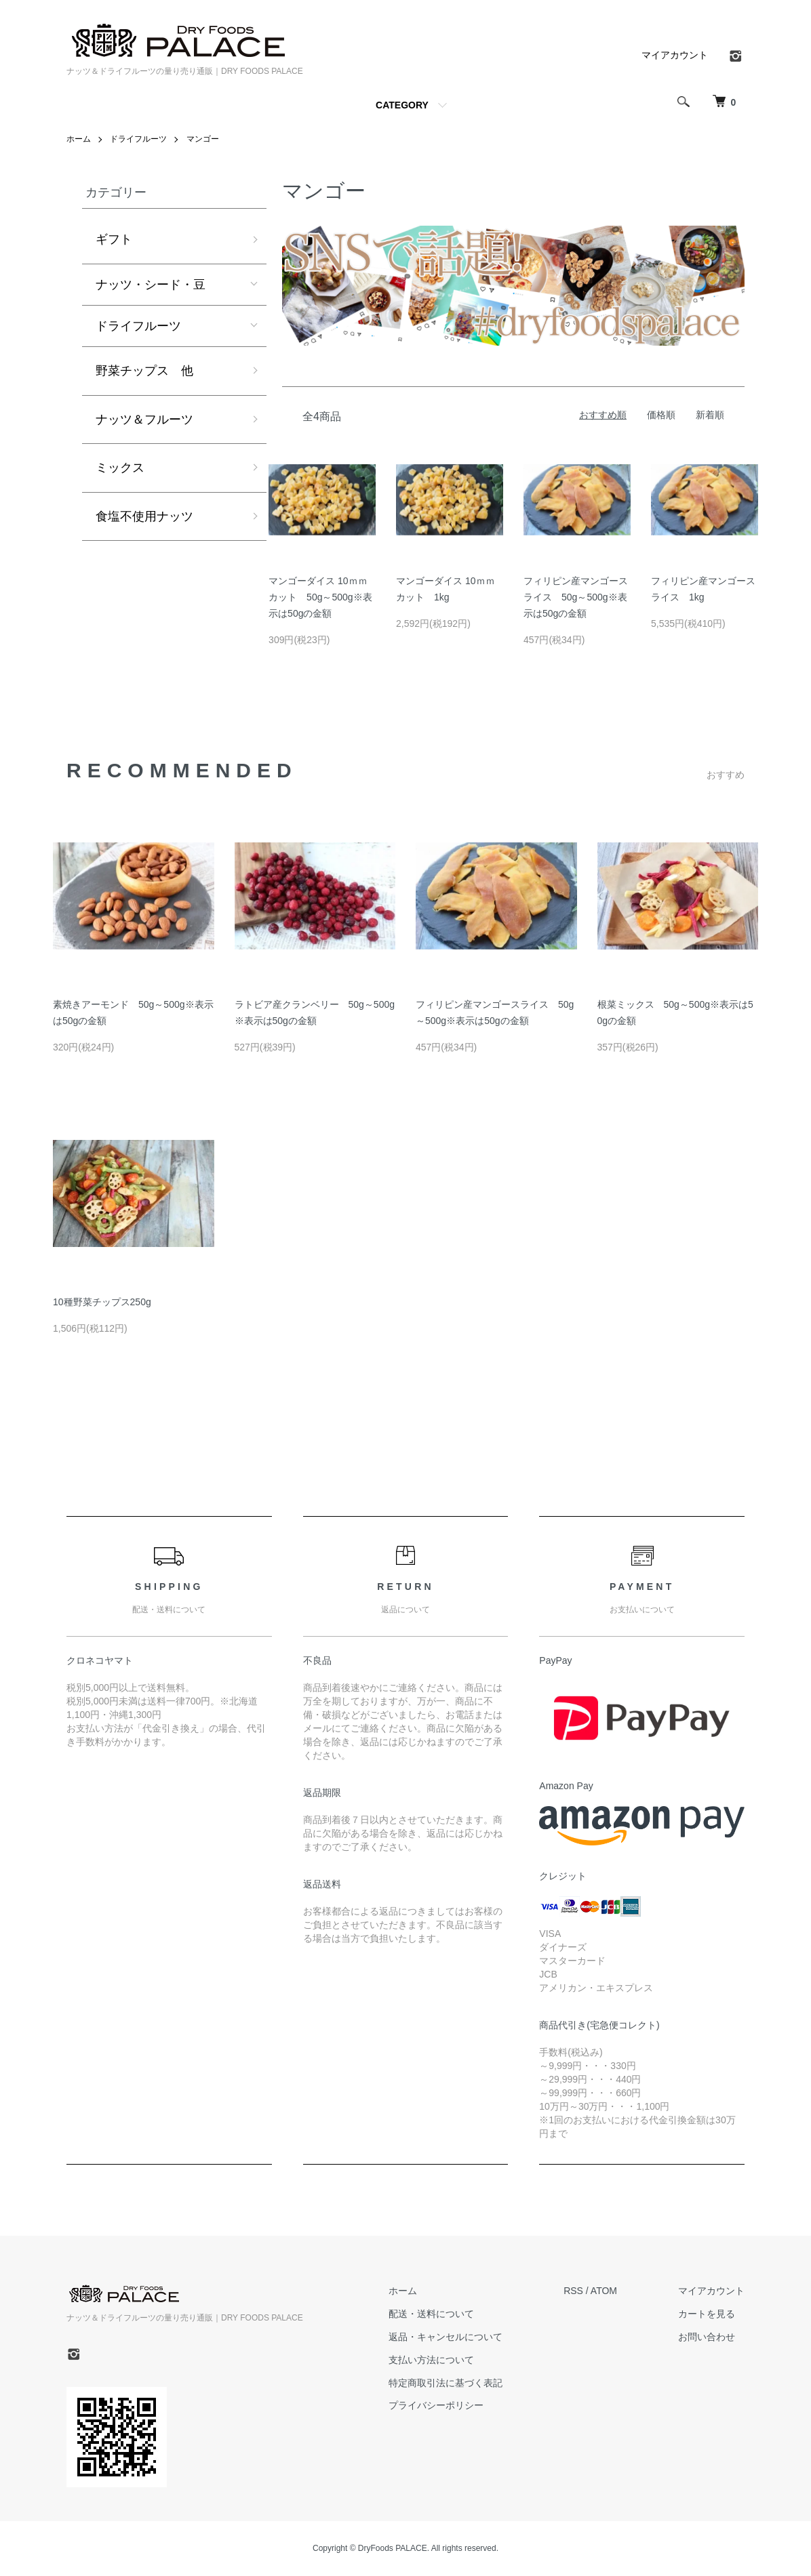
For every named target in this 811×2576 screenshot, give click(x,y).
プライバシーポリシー (436, 2405)
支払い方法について (431, 2359)
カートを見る (706, 2313)
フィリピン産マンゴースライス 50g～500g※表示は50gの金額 (575, 597)
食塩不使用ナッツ (144, 516)
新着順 (710, 414)
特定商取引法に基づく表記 (445, 2382)
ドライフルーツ (138, 139)
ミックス (120, 467)
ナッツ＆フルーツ (144, 419)
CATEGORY (402, 105)
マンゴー (202, 139)
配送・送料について (431, 2313)
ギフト (114, 239)
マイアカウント (674, 54)
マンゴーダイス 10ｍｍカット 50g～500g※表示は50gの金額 (320, 597)
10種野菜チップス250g (102, 1301)
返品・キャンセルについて (445, 2336)
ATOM (604, 2290)
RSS (573, 2290)
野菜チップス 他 (144, 370)
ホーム (78, 139)
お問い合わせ (706, 2336)
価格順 (661, 414)
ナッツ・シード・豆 (150, 284)
